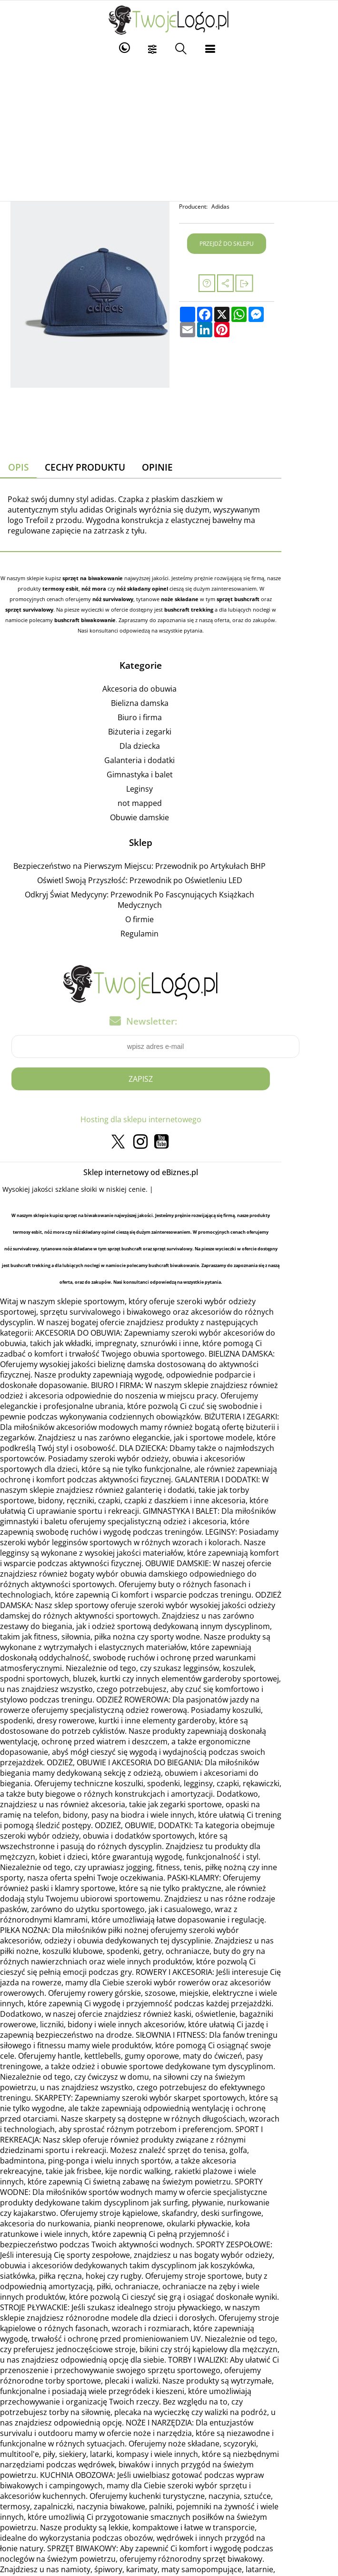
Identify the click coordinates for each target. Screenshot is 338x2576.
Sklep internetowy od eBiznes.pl (168, 1142)
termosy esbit (35, 579)
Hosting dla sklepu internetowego (169, 1089)
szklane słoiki (83, 1158)
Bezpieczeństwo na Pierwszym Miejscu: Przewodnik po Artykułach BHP (167, 846)
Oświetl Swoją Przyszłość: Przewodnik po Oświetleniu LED (167, 860)
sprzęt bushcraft (150, 589)
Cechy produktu (94, 467)
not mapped (168, 783)
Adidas (266, 206)
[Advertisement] (169, 129)
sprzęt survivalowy (210, 589)
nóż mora (68, 579)
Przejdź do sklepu (274, 244)
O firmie (167, 889)
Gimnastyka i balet (168, 754)
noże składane (92, 589)
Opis (26, 467)
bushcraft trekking (37, 600)
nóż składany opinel (116, 579)
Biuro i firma (168, 697)
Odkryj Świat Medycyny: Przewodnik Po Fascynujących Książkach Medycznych (168, 874)
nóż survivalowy (25, 589)
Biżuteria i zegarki (167, 711)
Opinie (168, 467)
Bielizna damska (168, 683)
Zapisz (169, 1048)
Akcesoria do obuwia (167, 669)
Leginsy (167, 769)
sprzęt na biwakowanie (108, 568)
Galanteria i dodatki (167, 740)
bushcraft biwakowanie (206, 600)
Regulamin (168, 903)
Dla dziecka (168, 726)
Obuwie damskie (167, 797)
